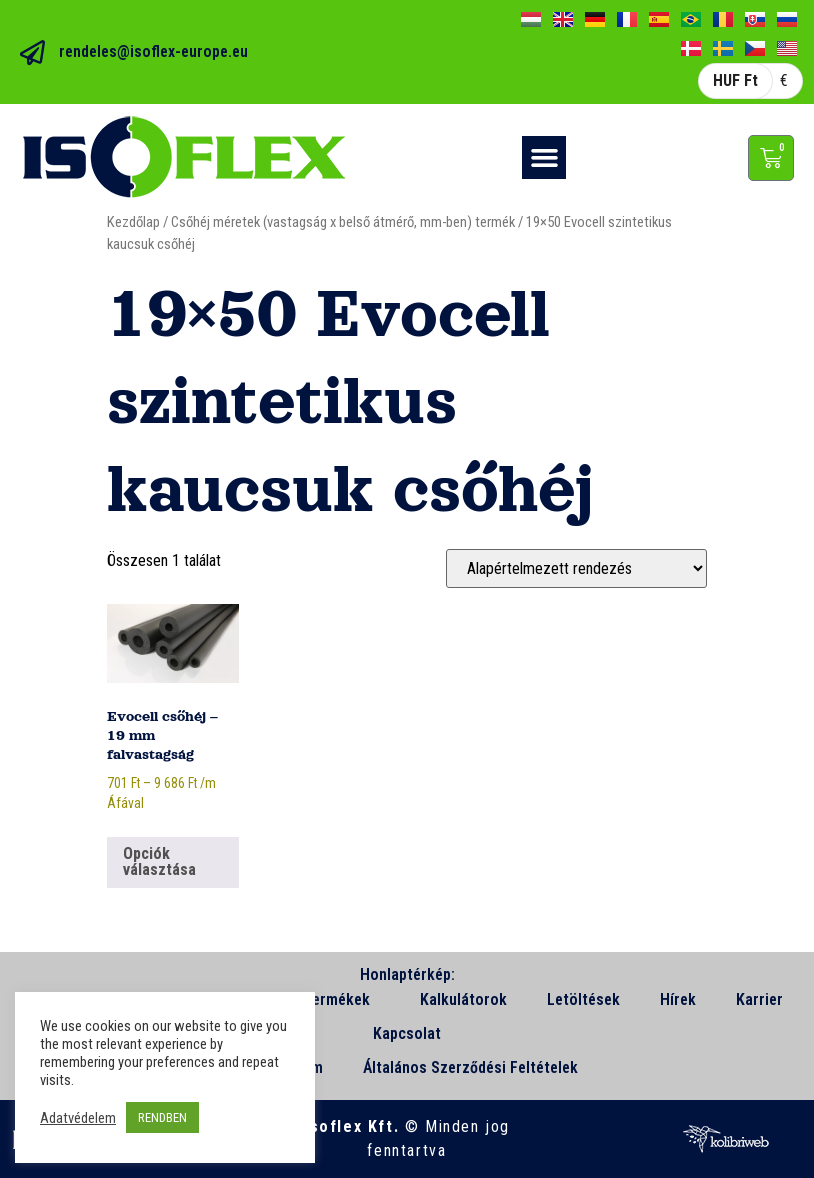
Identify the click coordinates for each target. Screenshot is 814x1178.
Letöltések (583, 999)
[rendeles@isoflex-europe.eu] (32, 52)
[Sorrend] (576, 568)
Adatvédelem (78, 1118)
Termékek (341, 1000)
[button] (544, 158)
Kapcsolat (407, 1033)
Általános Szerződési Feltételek (470, 1067)
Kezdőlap (133, 222)
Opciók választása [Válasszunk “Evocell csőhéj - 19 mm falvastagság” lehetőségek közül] (159, 861)
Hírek (678, 999)
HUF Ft (735, 80)
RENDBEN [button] (162, 1117)
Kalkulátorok (463, 999)
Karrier (759, 999)
